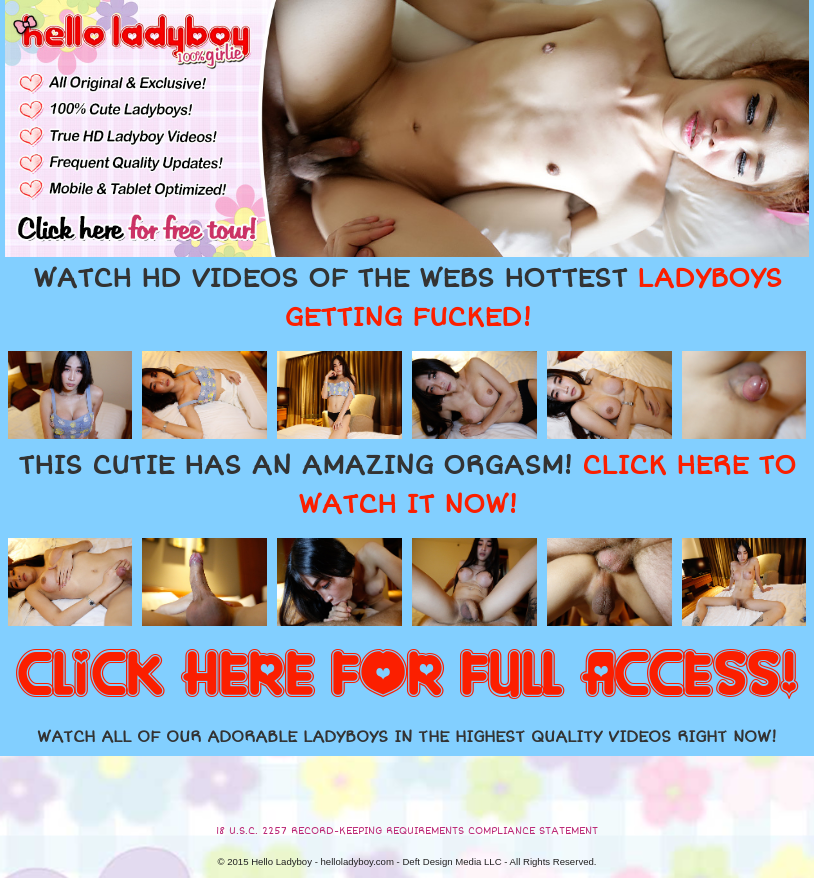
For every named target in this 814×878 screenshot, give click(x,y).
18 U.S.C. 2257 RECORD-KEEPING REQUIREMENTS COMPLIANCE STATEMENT (407, 831)
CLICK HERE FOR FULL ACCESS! (407, 676)
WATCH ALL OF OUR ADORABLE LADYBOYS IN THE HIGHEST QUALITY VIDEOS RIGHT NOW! (407, 737)
